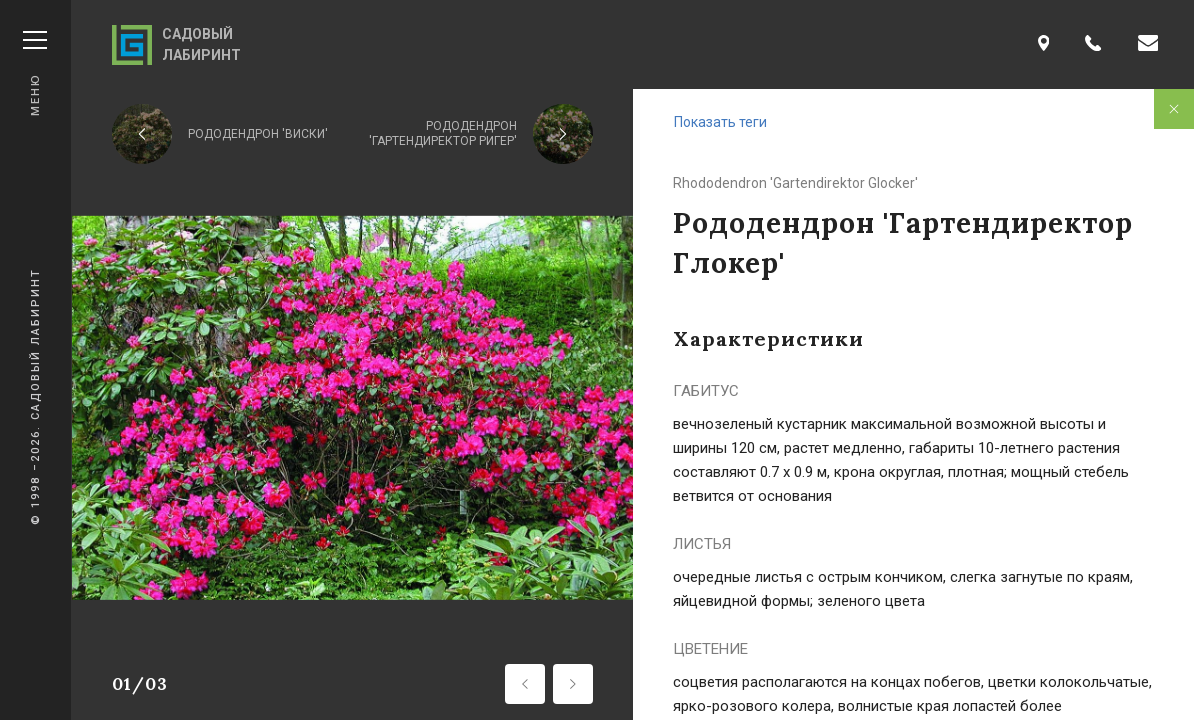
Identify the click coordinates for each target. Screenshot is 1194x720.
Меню (35, 73)
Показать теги (720, 122)
